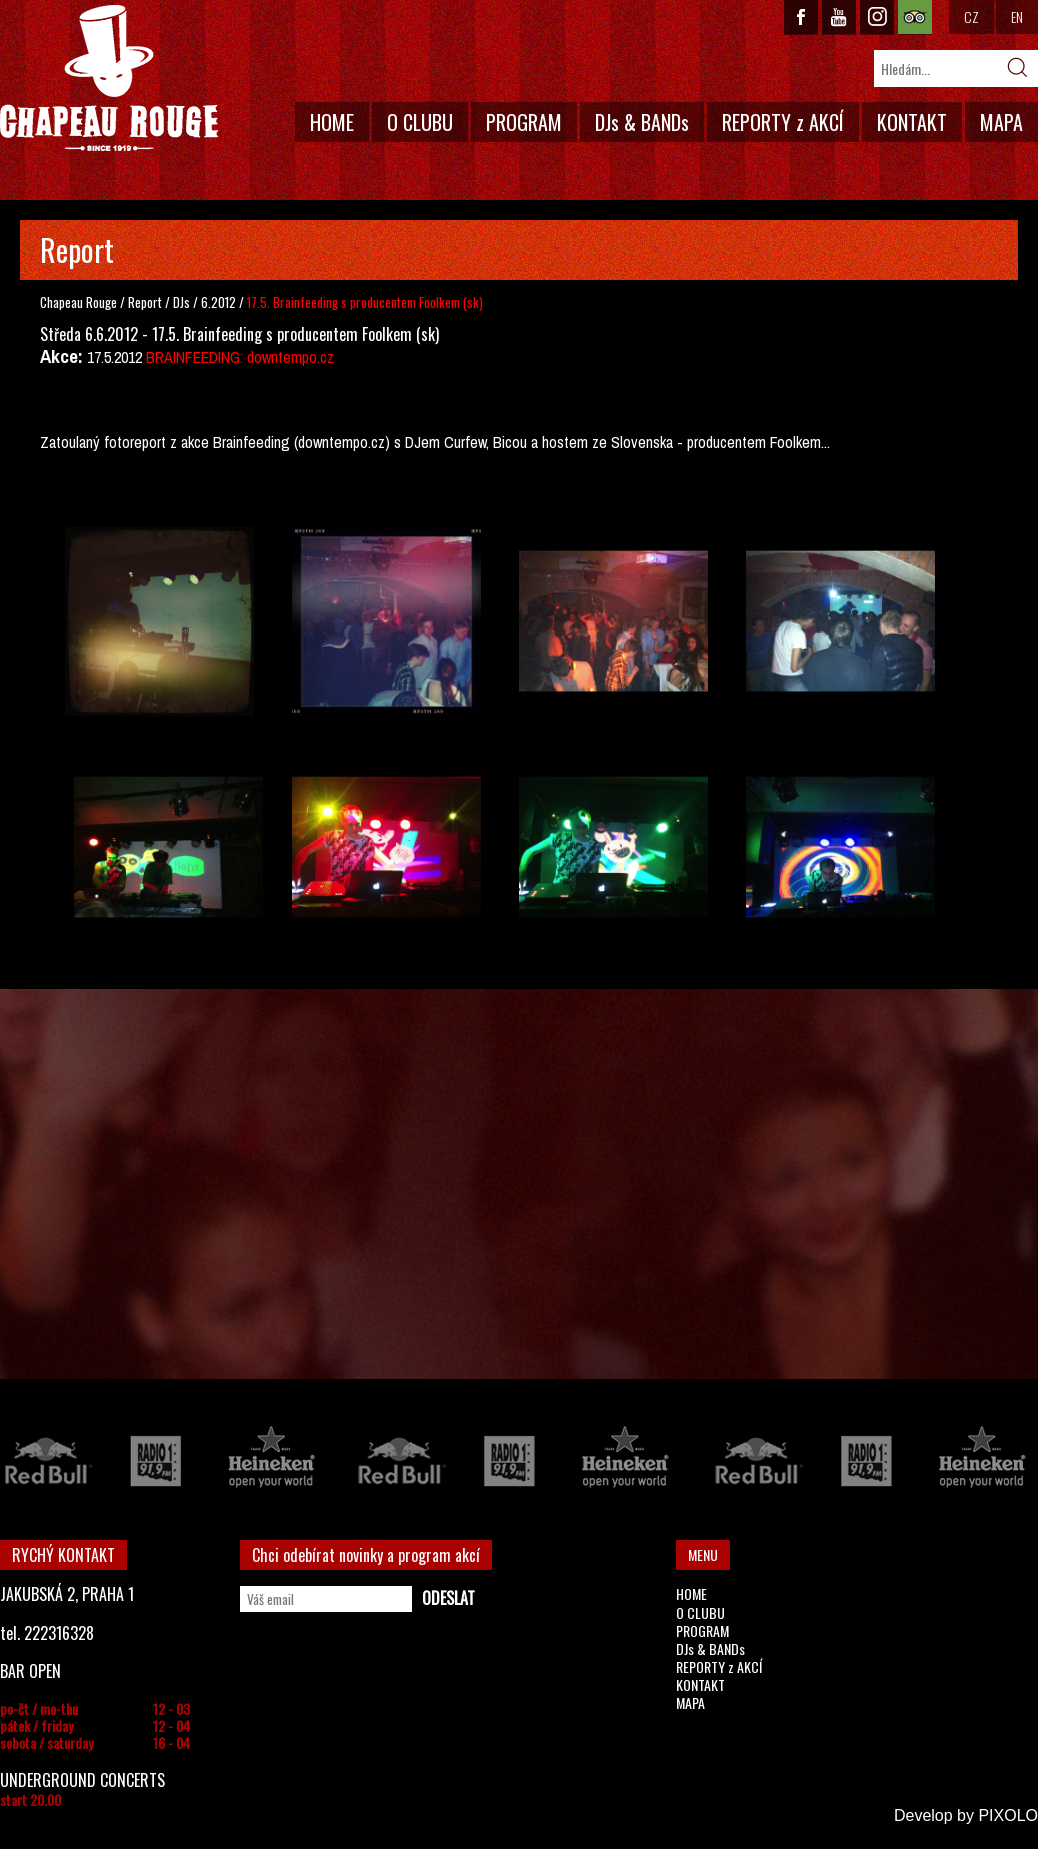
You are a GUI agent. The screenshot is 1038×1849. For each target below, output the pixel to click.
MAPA (1001, 122)
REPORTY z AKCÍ (783, 122)
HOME (332, 122)
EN (1017, 16)
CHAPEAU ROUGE (109, 78)
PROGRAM (524, 122)
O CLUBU (420, 122)
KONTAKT (912, 122)
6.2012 (218, 302)
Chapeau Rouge (78, 302)
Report (145, 302)
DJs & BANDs (642, 122)
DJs (183, 302)
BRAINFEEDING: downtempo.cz (240, 357)
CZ (971, 16)
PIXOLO (1008, 1815)
